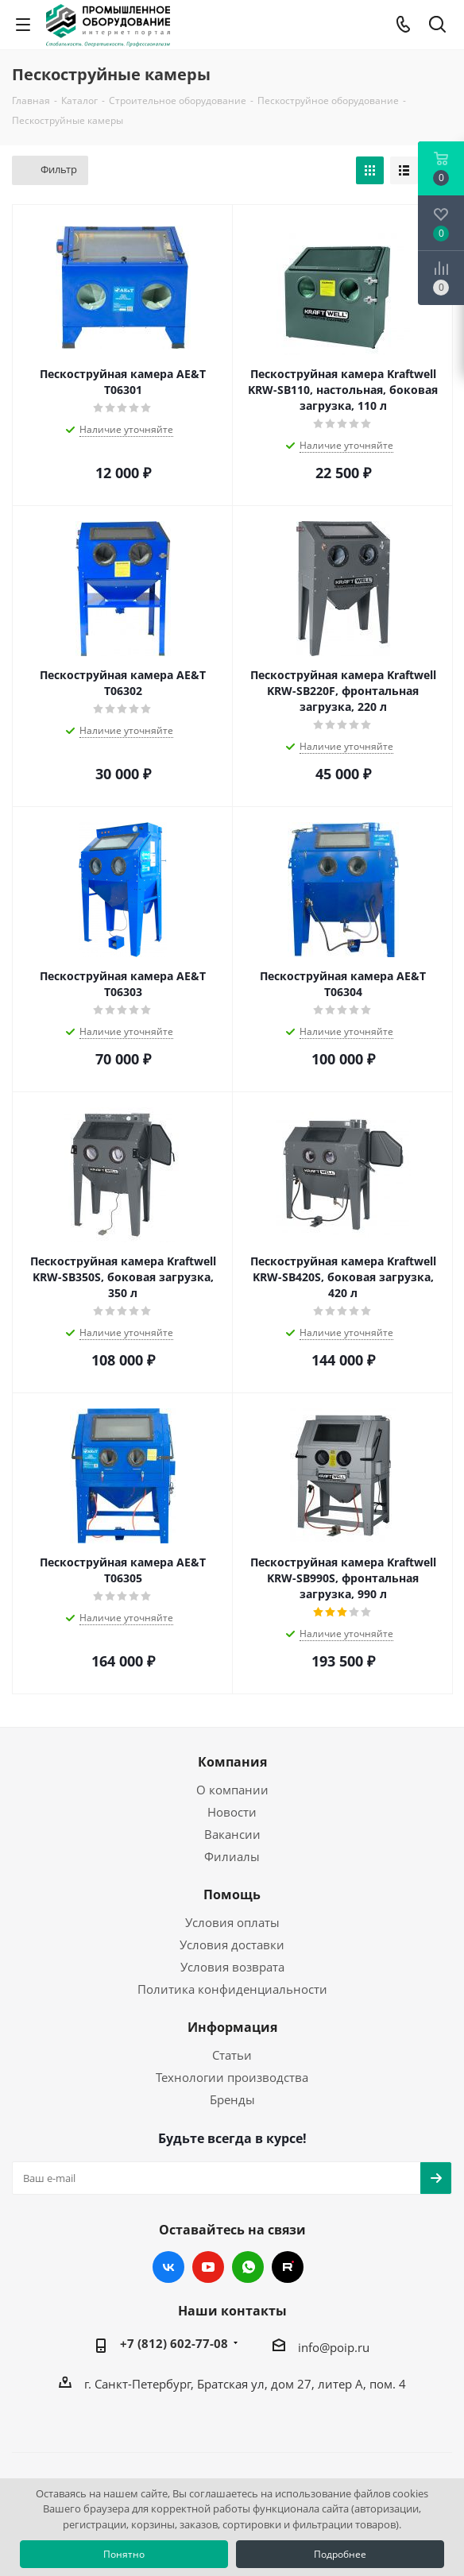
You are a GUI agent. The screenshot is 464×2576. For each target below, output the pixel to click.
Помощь (232, 1894)
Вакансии (232, 1834)
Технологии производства (232, 2077)
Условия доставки (232, 1944)
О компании (232, 1790)
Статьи (232, 2055)
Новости (232, 1812)
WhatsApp (248, 2267)
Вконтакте (168, 2267)
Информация (232, 2027)
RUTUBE (288, 2267)
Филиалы (232, 1856)
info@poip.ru (333, 2347)
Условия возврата (232, 1967)
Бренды (232, 2099)
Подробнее (340, 2554)
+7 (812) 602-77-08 (174, 2343)
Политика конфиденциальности (232, 1989)
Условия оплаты (232, 1922)
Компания (232, 1762)
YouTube (208, 2267)
